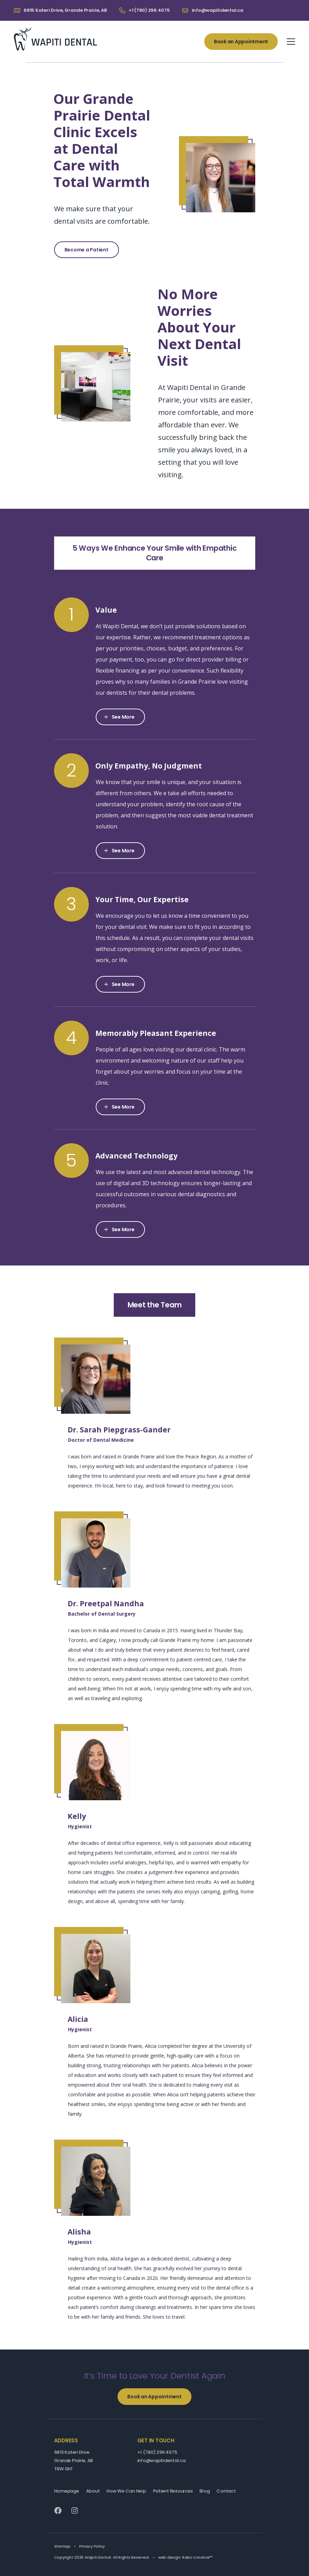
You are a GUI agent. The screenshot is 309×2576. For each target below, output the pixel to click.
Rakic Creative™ (197, 2557)
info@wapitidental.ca (161, 2460)
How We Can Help (126, 2491)
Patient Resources (173, 2491)
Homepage (66, 2491)
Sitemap (62, 2546)
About (93, 2491)
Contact (225, 2491)
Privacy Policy (92, 2546)
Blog (204, 2491)
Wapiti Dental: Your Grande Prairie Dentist (55, 38)
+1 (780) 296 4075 (157, 2452)
